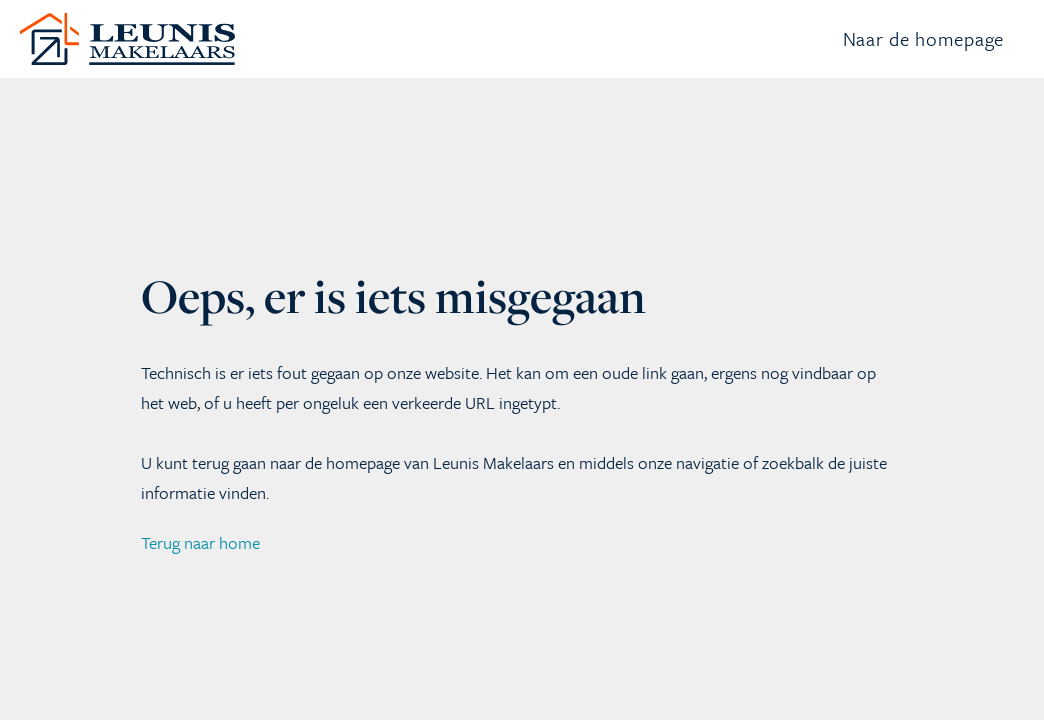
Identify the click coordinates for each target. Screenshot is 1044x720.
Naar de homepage (923, 64)
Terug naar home (200, 594)
